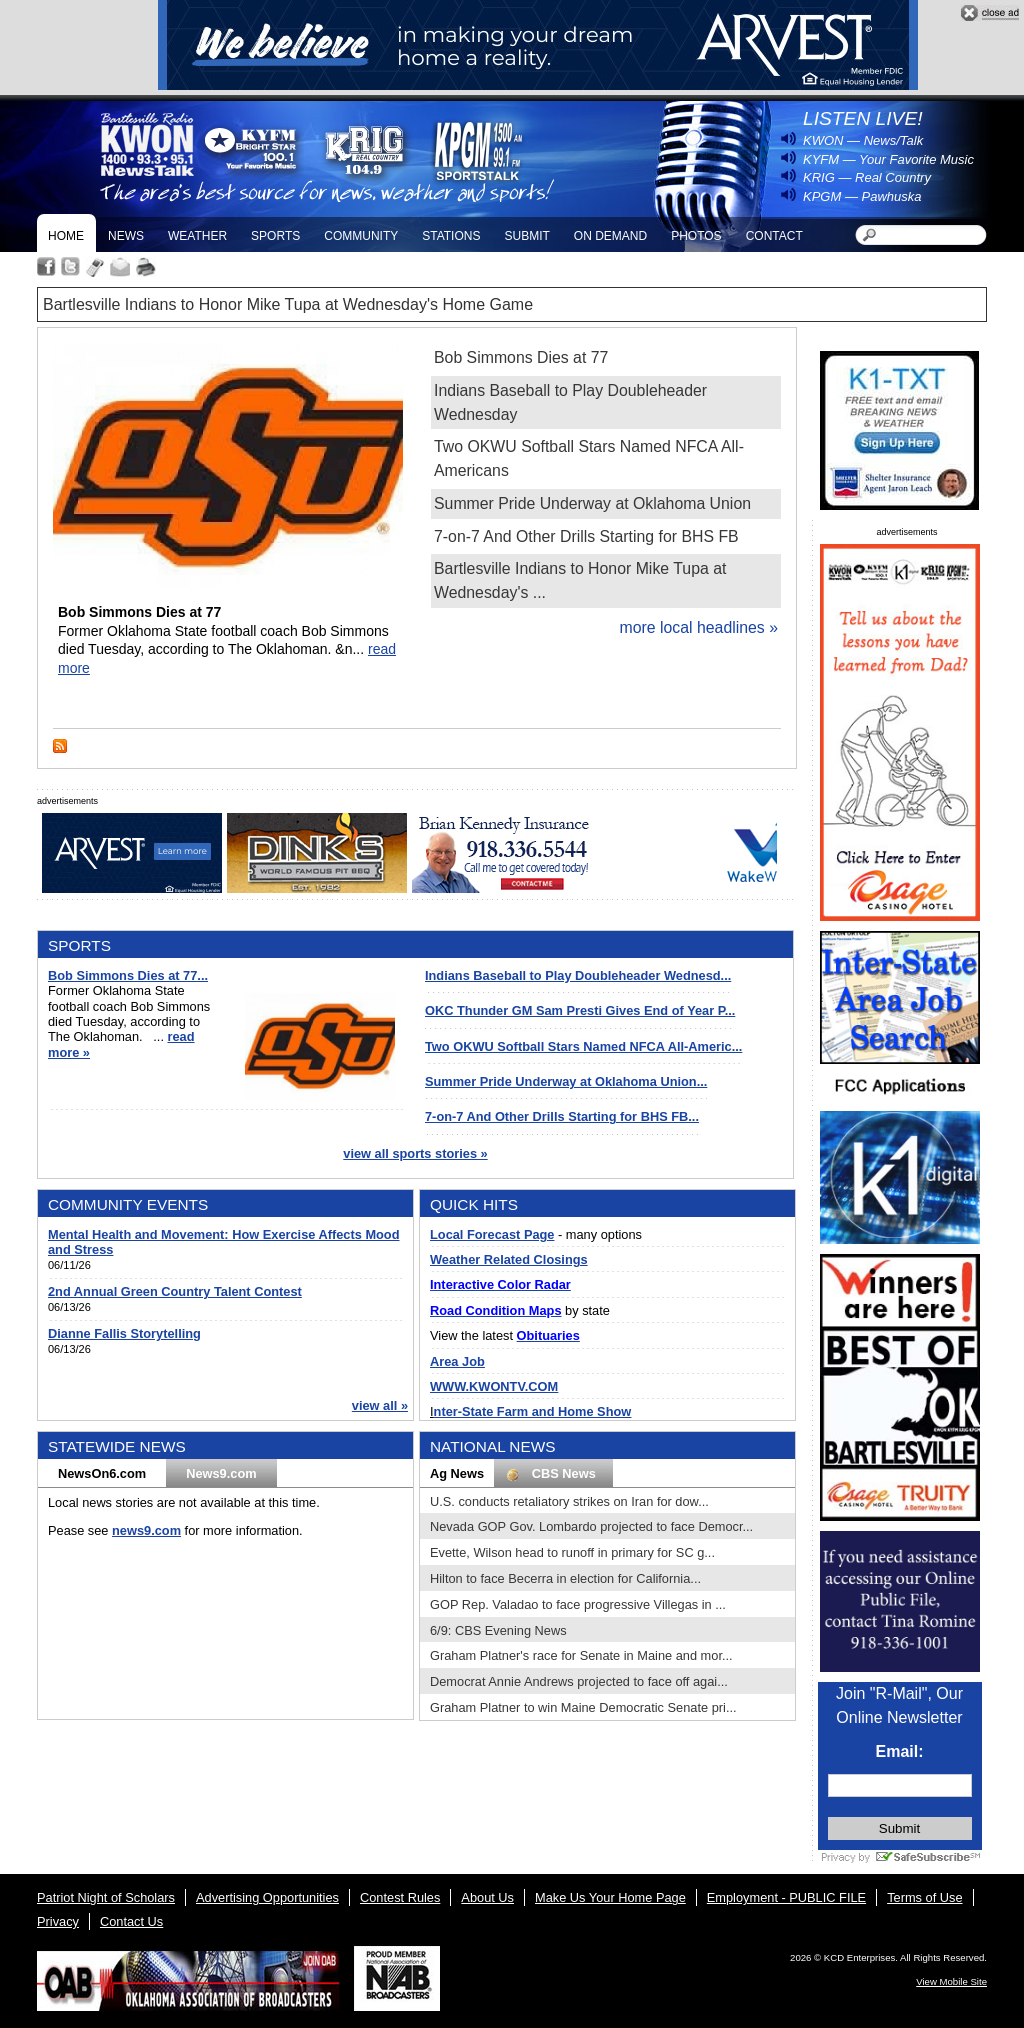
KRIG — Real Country (867, 177)
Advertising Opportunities (267, 1897)
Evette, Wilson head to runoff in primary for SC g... (572, 1552)
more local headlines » (698, 627)
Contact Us (131, 1921)
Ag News (457, 1473)
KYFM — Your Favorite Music (888, 159)
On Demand (610, 236)
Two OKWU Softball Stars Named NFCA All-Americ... (583, 1046)
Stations (451, 236)
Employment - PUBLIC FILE (786, 1897)
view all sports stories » (415, 1153)
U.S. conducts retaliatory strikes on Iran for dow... (569, 1501)
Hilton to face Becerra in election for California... (565, 1578)
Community (361, 236)
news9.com (146, 1530)
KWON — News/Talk (863, 140)
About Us (487, 1897)
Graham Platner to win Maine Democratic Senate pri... (583, 1707)
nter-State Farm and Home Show (533, 1411)
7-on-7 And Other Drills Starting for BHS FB (586, 536)
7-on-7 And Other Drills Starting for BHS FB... (562, 1116)
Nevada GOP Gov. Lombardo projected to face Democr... (591, 1526)
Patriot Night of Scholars (106, 1897)
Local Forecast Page (492, 1234)
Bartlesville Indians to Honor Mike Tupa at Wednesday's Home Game (288, 304)
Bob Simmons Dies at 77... (128, 975)
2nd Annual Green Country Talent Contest (175, 1291)
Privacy (58, 1921)
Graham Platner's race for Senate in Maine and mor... (581, 1655)
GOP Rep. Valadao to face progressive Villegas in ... (578, 1604)
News (126, 236)
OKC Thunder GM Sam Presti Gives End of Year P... (580, 1010)
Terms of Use (924, 1897)
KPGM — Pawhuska (862, 196)
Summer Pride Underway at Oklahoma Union (592, 503)
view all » (380, 1405)
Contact (774, 236)
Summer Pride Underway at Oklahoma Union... (566, 1081)
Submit (526, 236)
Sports (275, 236)
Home (66, 236)
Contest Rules (400, 1897)
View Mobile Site (951, 1981)
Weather (197, 236)
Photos (696, 236)
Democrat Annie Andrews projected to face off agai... (579, 1681)
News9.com (221, 1473)
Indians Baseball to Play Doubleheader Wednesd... (578, 975)
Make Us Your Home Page (610, 1897)
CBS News (553, 1474)
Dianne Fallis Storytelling (124, 1333)
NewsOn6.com (102, 1473)
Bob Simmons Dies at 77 (521, 357)
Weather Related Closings (509, 1259)
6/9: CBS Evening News (498, 1630)
